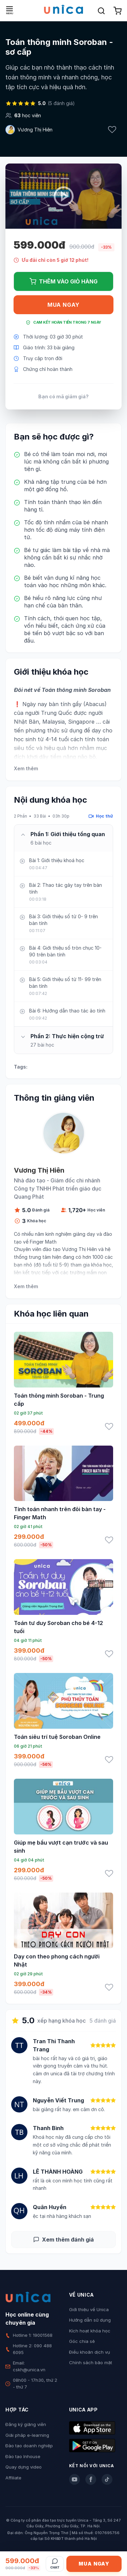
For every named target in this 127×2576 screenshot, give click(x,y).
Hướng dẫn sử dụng (90, 2320)
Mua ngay (63, 304)
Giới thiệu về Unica (89, 2309)
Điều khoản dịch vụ (89, 2352)
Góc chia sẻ (82, 2341)
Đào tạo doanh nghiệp (29, 2445)
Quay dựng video (23, 2467)
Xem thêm (26, 768)
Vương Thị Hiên (35, 129)
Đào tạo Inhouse (22, 2456)
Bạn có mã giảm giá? (63, 396)
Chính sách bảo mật (90, 2362)
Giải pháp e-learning (27, 2435)
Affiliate (13, 2477)
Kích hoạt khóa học (89, 2330)
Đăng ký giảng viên (25, 2424)
